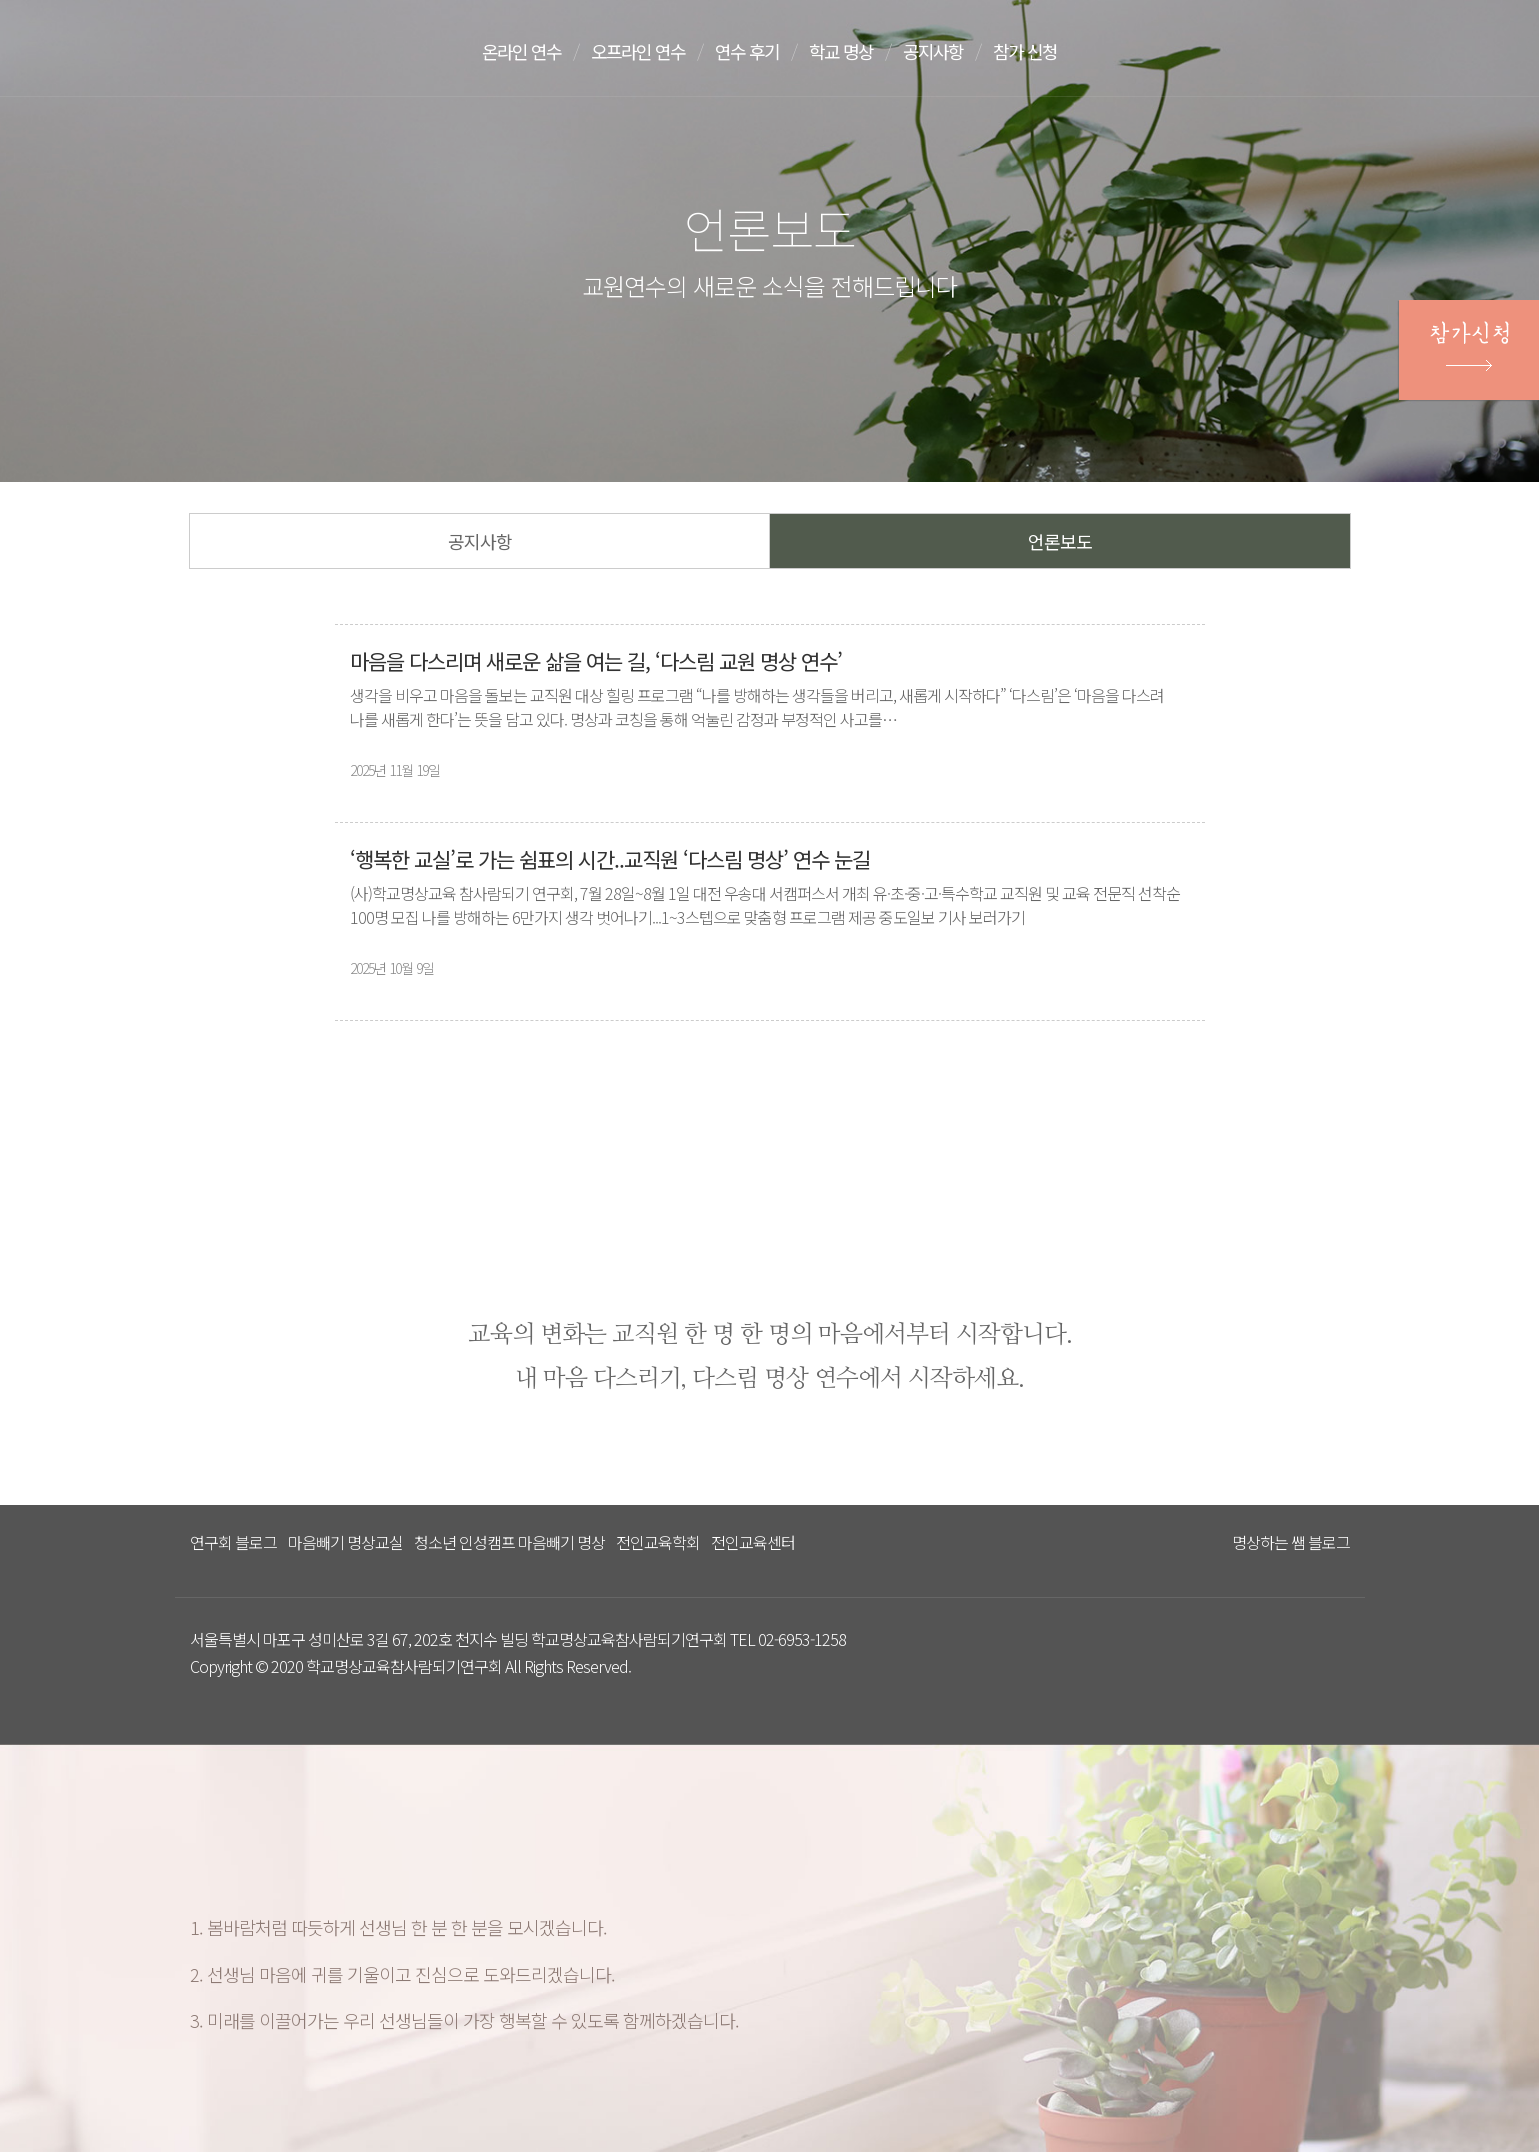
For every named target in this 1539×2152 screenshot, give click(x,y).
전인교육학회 (658, 1542)
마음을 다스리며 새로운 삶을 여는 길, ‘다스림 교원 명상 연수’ (596, 661)
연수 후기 (760, 51)
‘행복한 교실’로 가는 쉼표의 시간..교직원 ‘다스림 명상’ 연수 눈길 (610, 859)
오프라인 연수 (646, 51)
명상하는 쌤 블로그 (1291, 1542)
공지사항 (954, 51)
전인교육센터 (753, 1542)
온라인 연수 (524, 51)
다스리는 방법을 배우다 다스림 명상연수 (293, 47)
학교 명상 (858, 51)
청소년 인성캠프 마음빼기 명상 (509, 1542)
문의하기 (1301, 53)
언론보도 (1060, 541)
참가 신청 (1050, 51)
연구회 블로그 (233, 1542)
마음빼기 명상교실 (345, 1542)
